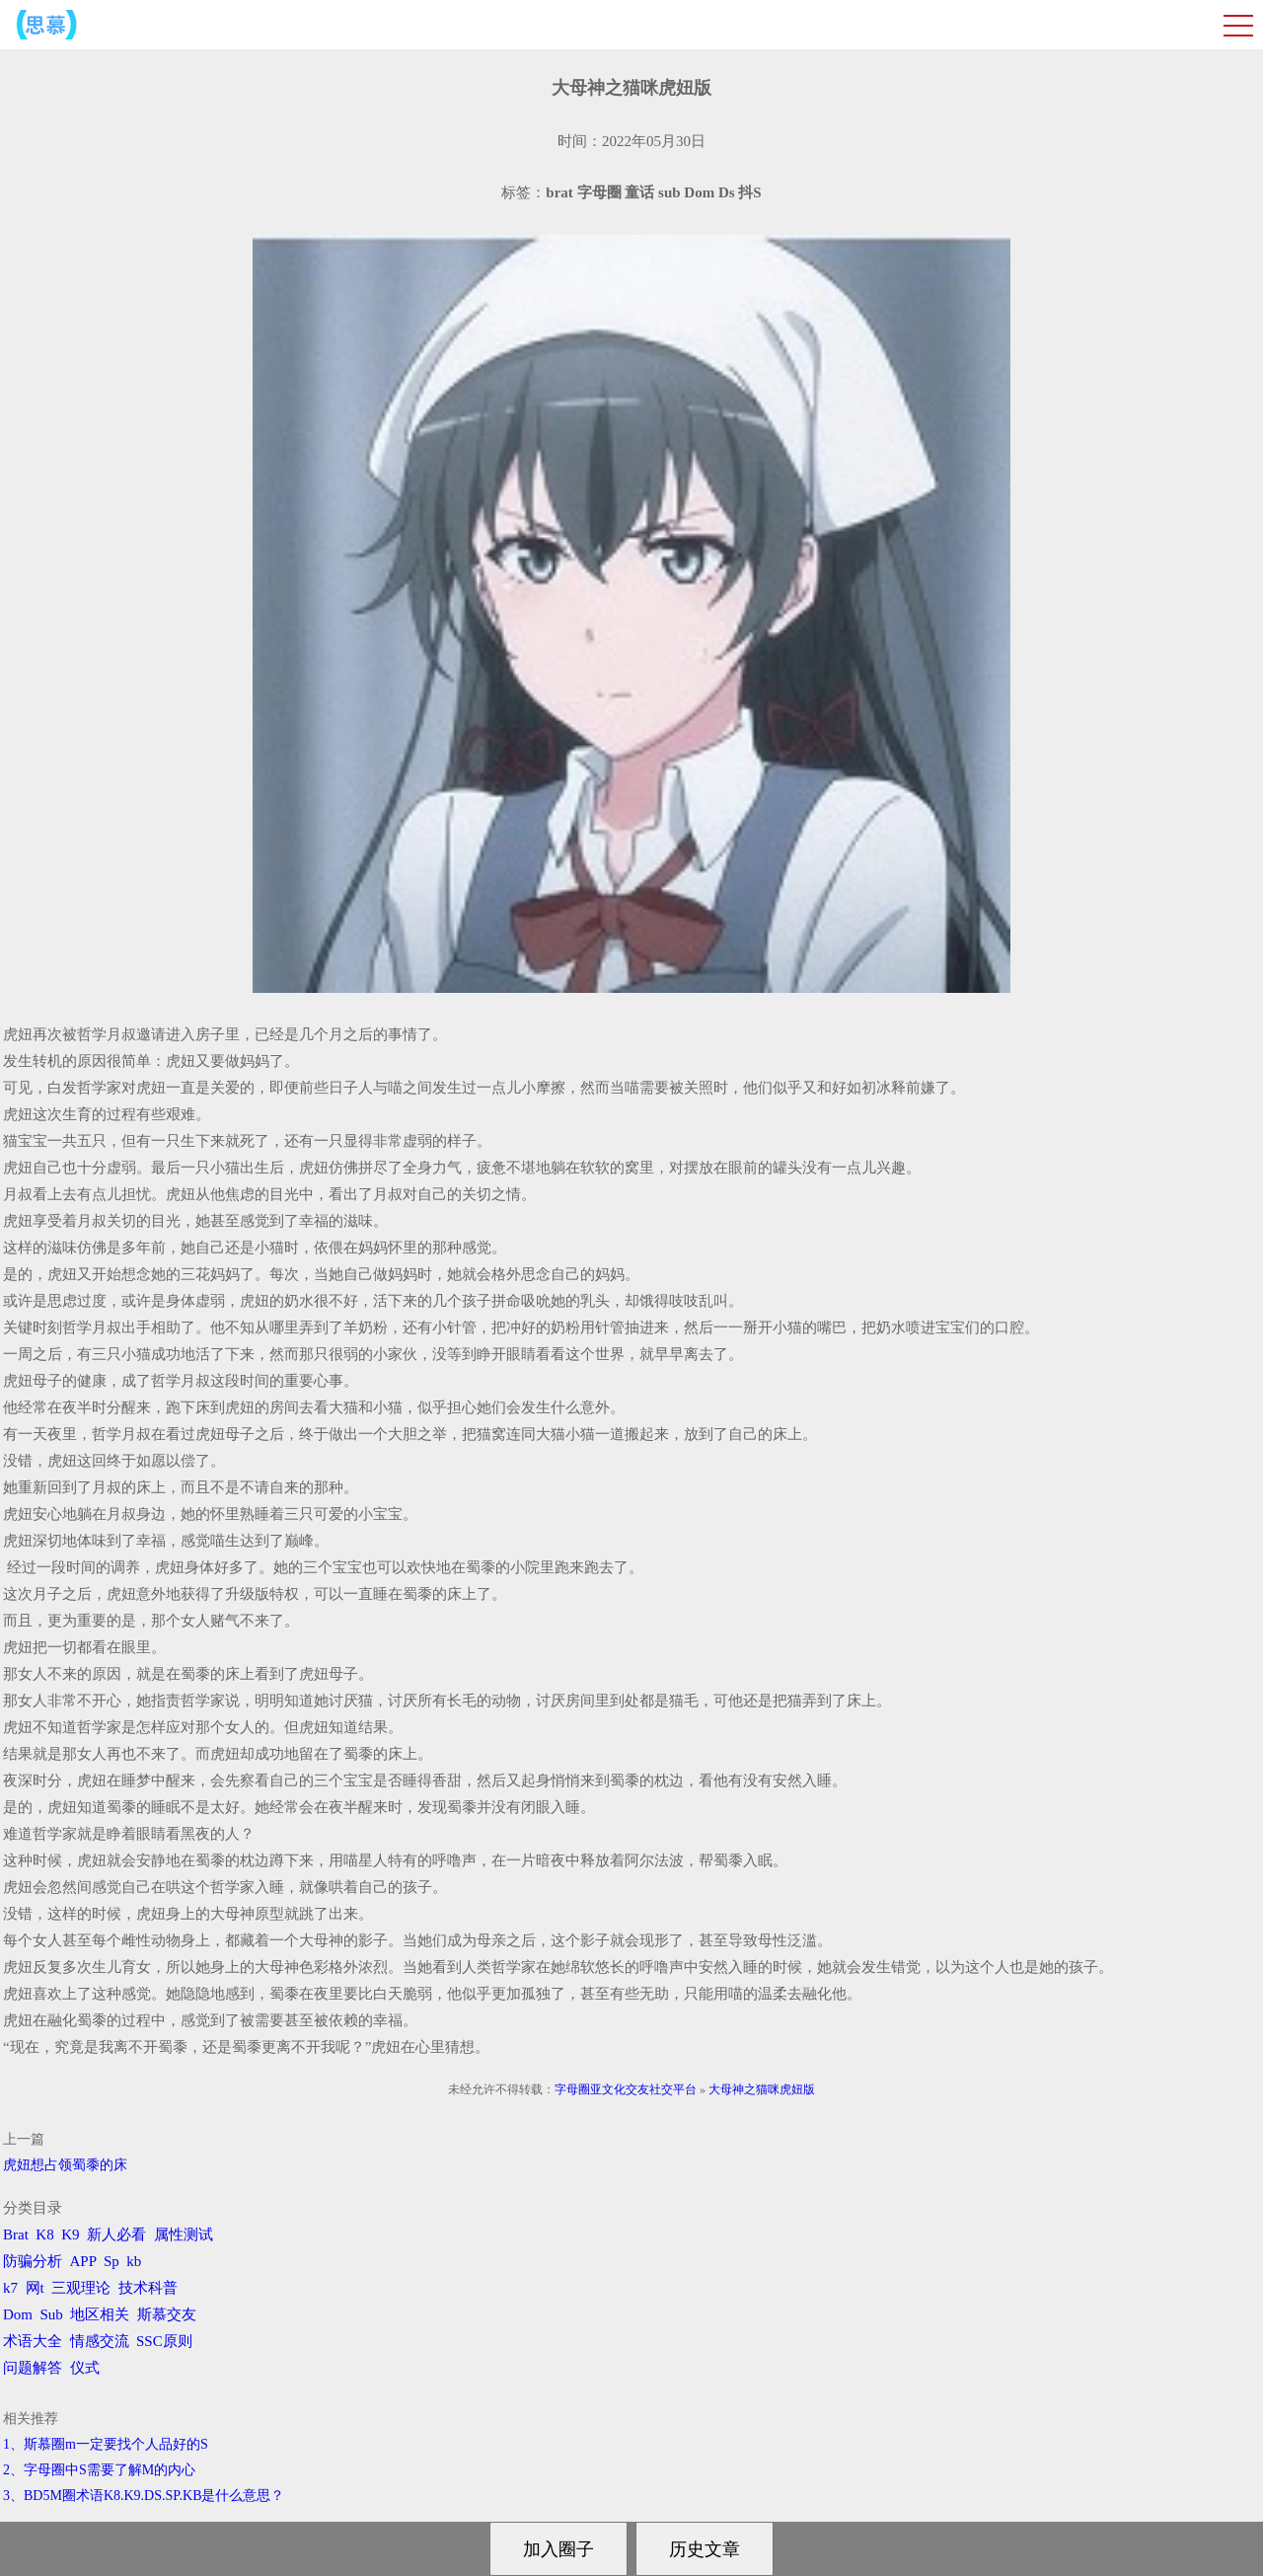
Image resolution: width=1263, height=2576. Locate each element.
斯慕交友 (166, 2314)
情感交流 (99, 2341)
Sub (51, 2314)
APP (83, 2261)
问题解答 (32, 2368)
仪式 (85, 2368)
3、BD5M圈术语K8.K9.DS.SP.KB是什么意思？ (143, 2495)
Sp (111, 2261)
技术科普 (148, 2288)
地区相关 (99, 2314)
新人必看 (116, 2234)
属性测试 (183, 2234)
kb (133, 2261)
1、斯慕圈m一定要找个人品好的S (105, 2444)
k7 (10, 2288)
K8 (44, 2234)
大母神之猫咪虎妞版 (761, 2089)
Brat (16, 2234)
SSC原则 (164, 2341)
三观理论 (81, 2288)
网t (35, 2288)
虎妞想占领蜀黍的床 (65, 2165)
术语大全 (32, 2341)
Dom (18, 2314)
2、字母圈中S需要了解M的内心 (99, 2469)
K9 (70, 2234)
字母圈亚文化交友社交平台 (626, 2089)
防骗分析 (32, 2261)
